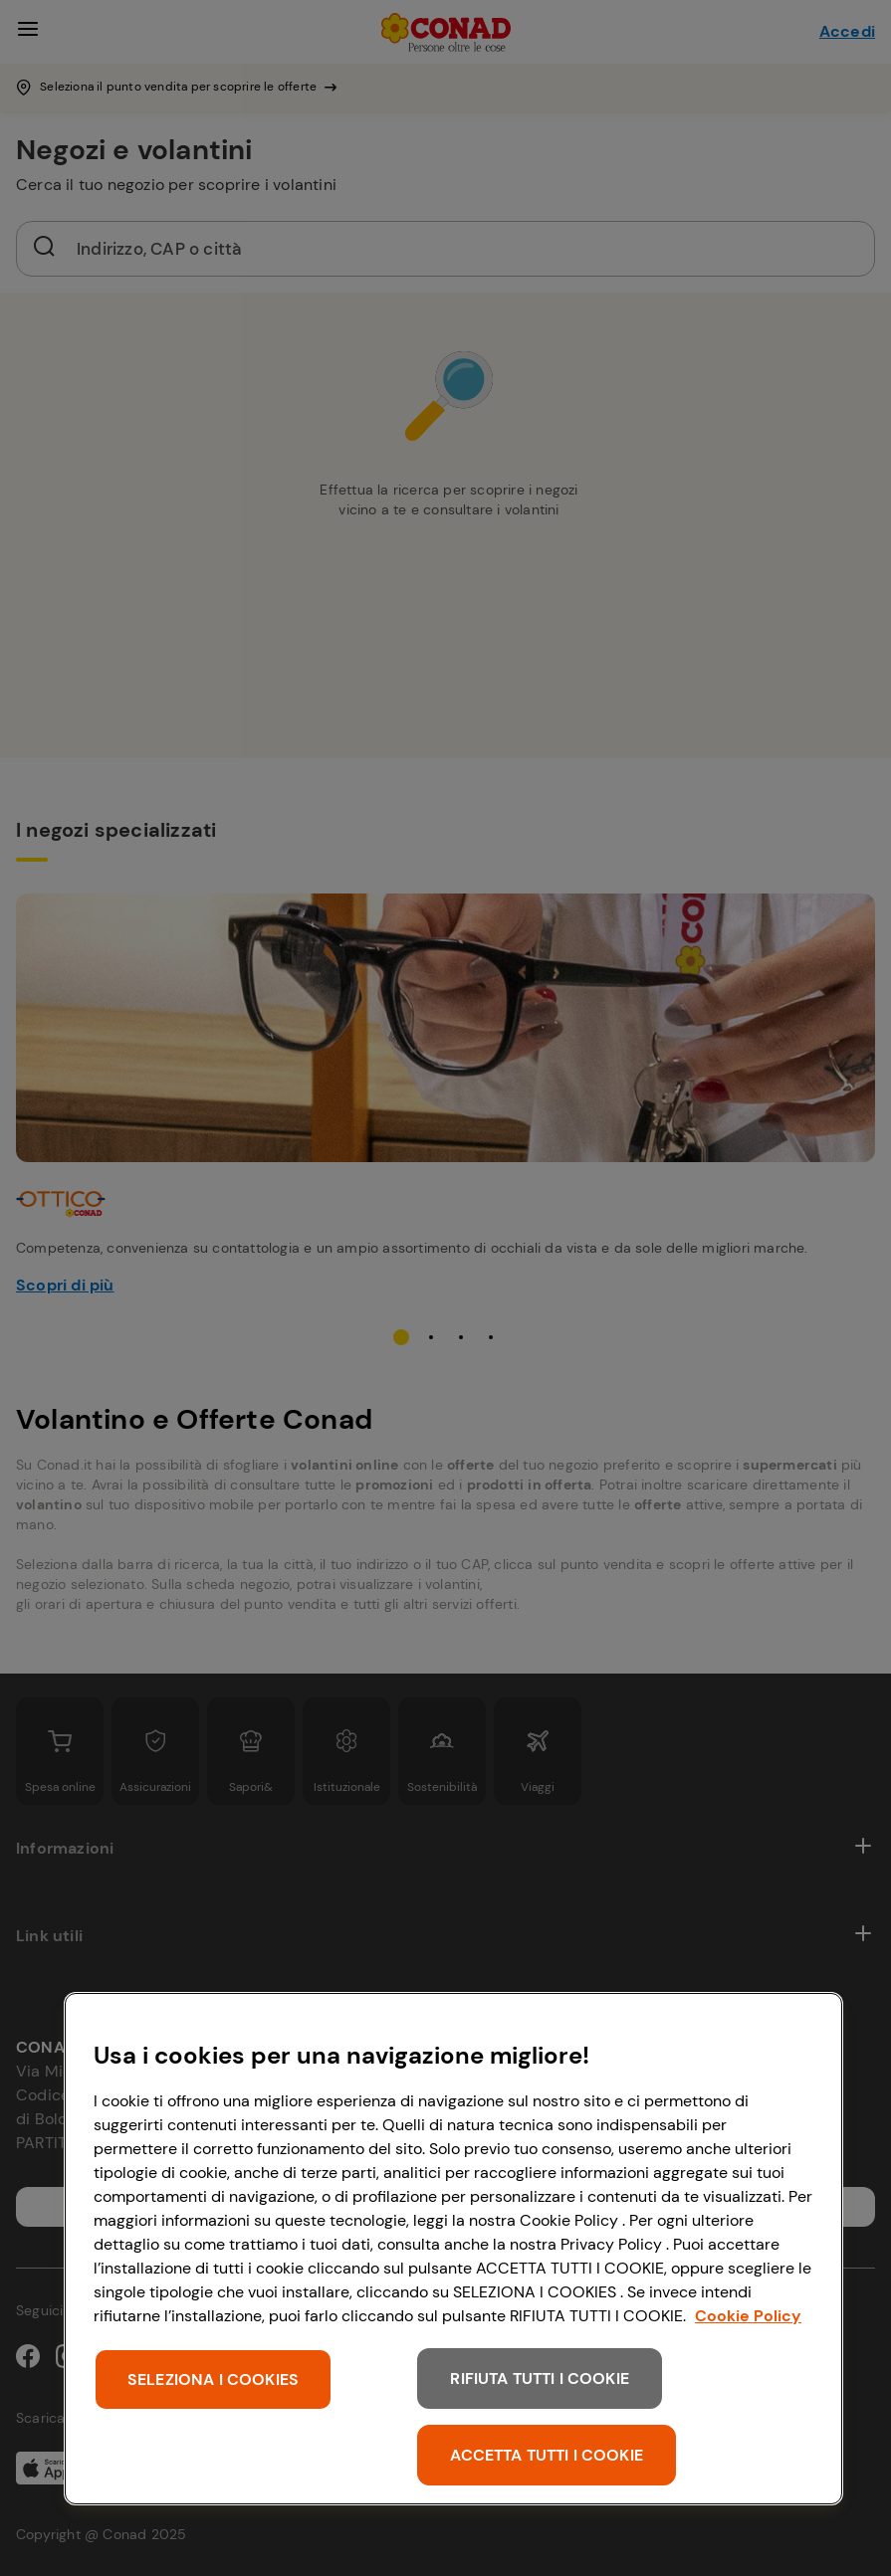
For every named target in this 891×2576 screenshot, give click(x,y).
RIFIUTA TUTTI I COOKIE (539, 2378)
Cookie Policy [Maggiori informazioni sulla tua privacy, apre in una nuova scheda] (748, 2315)
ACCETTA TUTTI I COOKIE (546, 2455)
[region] (453, 2248)
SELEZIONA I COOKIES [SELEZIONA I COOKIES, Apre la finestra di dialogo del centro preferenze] (213, 2379)
